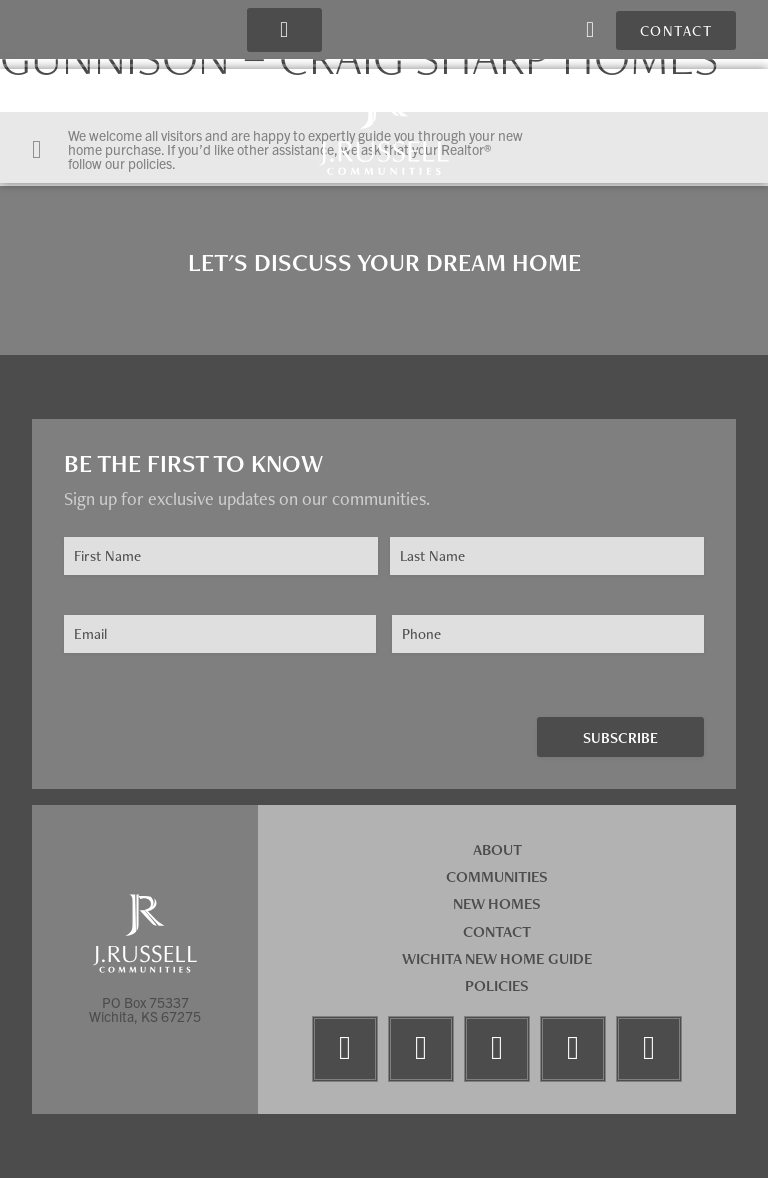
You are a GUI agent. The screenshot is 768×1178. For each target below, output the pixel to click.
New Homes (497, 903)
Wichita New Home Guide (497, 958)
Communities (497, 876)
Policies (497, 985)
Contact (497, 931)
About (497, 849)
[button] (283, 30)
